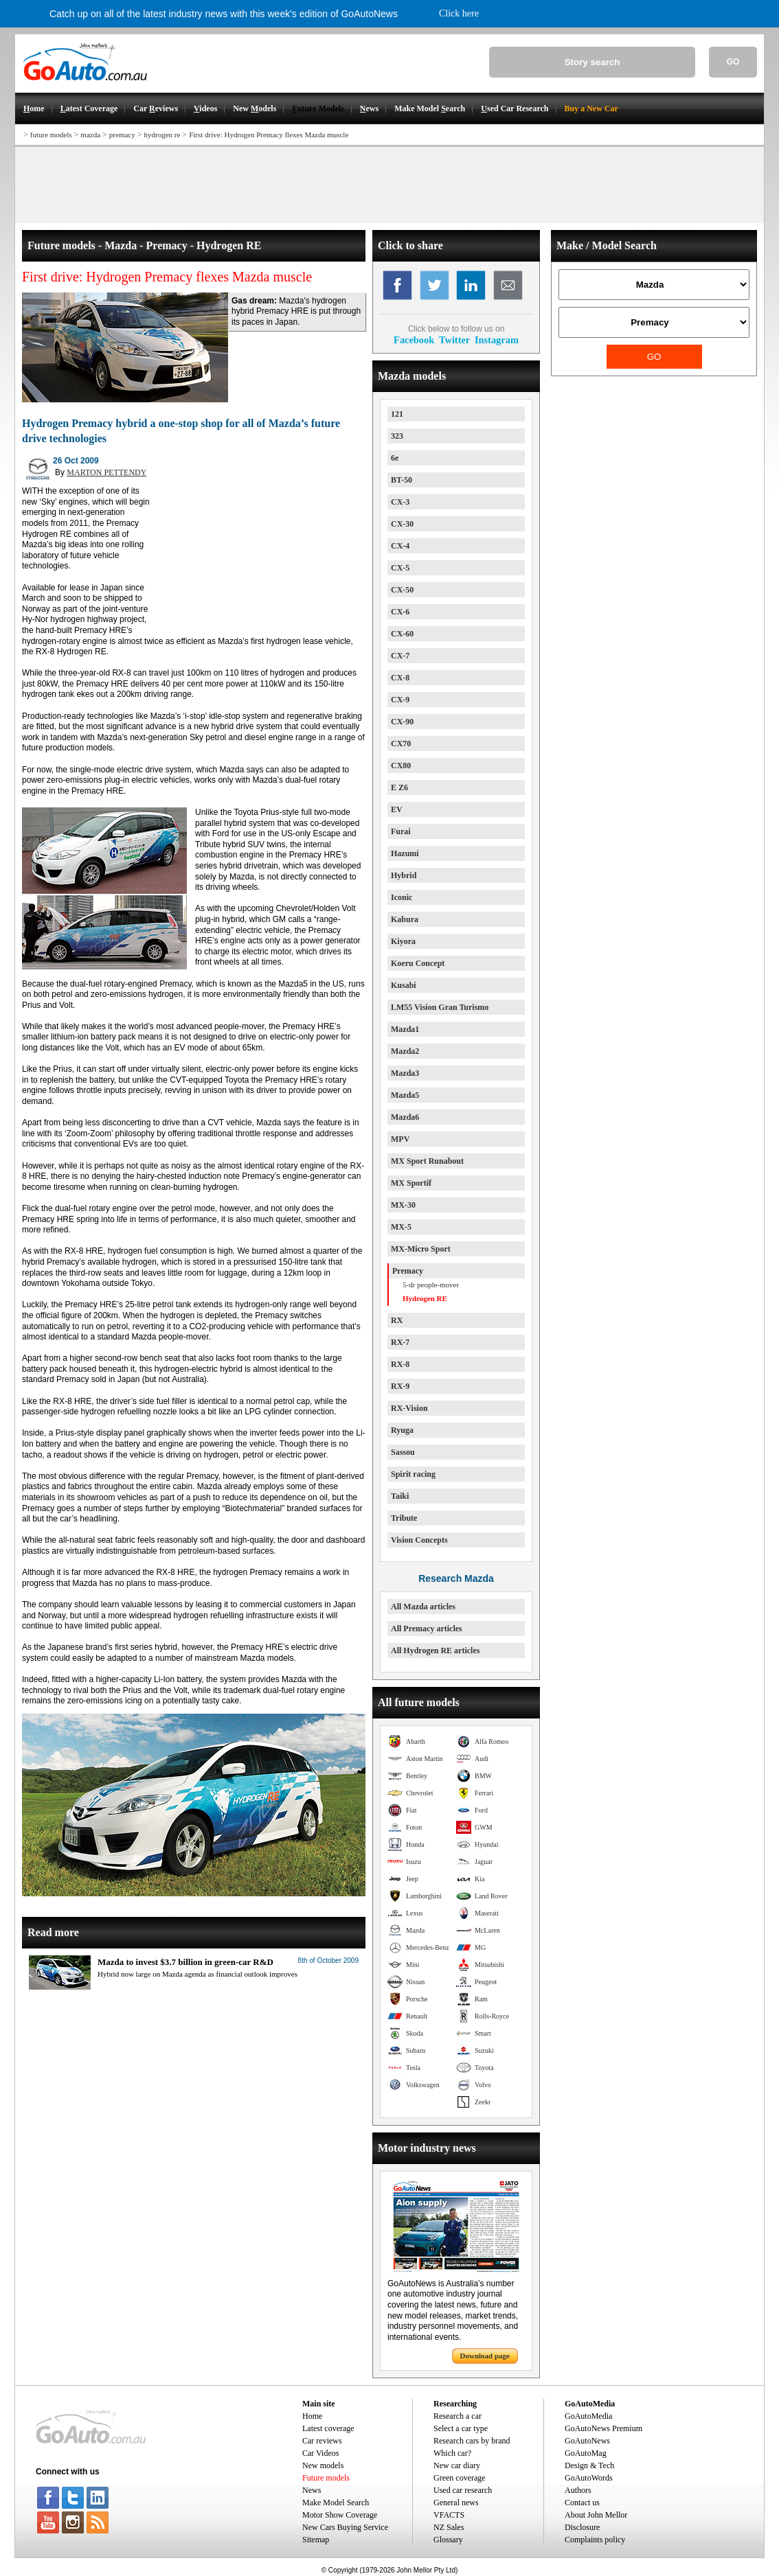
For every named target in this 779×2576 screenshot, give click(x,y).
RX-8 (400, 1364)
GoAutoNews (587, 2441)
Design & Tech (589, 2465)
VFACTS (448, 2515)
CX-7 (400, 655)
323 (397, 436)
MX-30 (403, 1205)
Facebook (414, 339)
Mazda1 (405, 1029)
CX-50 (402, 590)
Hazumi (405, 853)
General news (456, 2502)
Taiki (400, 1496)
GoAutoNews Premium (603, 2428)
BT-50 (401, 480)
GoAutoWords (589, 2478)
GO (733, 62)
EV (397, 809)
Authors (578, 2490)
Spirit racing (413, 1474)
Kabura (404, 919)
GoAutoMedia (588, 2416)
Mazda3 (405, 1073)
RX (397, 1320)
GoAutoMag (586, 2453)
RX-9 (400, 1386)
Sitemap (315, 2539)
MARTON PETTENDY (106, 472)
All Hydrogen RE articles (435, 1650)
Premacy (407, 1271)
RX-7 (400, 1342)
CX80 (401, 765)
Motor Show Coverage (339, 2515)
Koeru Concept (417, 963)
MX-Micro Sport (421, 1249)
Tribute (404, 1518)
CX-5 (400, 568)
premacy (122, 134)
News (311, 2490)
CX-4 (400, 546)
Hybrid (403, 875)
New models (322, 2465)
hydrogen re (162, 134)
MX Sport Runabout (427, 1161)
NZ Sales (448, 2527)
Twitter (454, 339)
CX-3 (400, 502)
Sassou (403, 1452)
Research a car (457, 2416)
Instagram (497, 339)
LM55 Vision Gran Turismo (439, 1007)
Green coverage (459, 2478)
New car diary (456, 2465)
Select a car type (460, 2428)
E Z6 (399, 787)
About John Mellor (596, 2515)
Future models (326, 2478)
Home (312, 2416)
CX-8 (400, 677)
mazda (90, 134)
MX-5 (401, 1227)
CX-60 (402, 634)
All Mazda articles (423, 1606)
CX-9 (400, 699)
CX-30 (402, 524)
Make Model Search (335, 2502)
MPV (400, 1139)
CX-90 (402, 721)
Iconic (401, 897)
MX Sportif (411, 1183)
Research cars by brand (471, 2441)
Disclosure (582, 2527)
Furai (401, 831)
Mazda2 (405, 1051)
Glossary (448, 2539)
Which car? (452, 2453)
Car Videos (320, 2453)
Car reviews (322, 2441)
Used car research (462, 2490)
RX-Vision (409, 1408)
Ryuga (402, 1430)
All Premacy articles (426, 1628)
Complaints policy (595, 2539)
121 (397, 414)
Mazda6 (405, 1117)
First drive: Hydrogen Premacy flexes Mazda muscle (268, 134)
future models (51, 134)
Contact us (582, 2502)
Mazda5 (405, 1095)
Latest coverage (328, 2428)
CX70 (401, 743)
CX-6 (400, 612)
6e (394, 458)
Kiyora (403, 941)
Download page (485, 2355)
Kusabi (403, 985)
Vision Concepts (419, 1540)
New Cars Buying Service (345, 2527)
